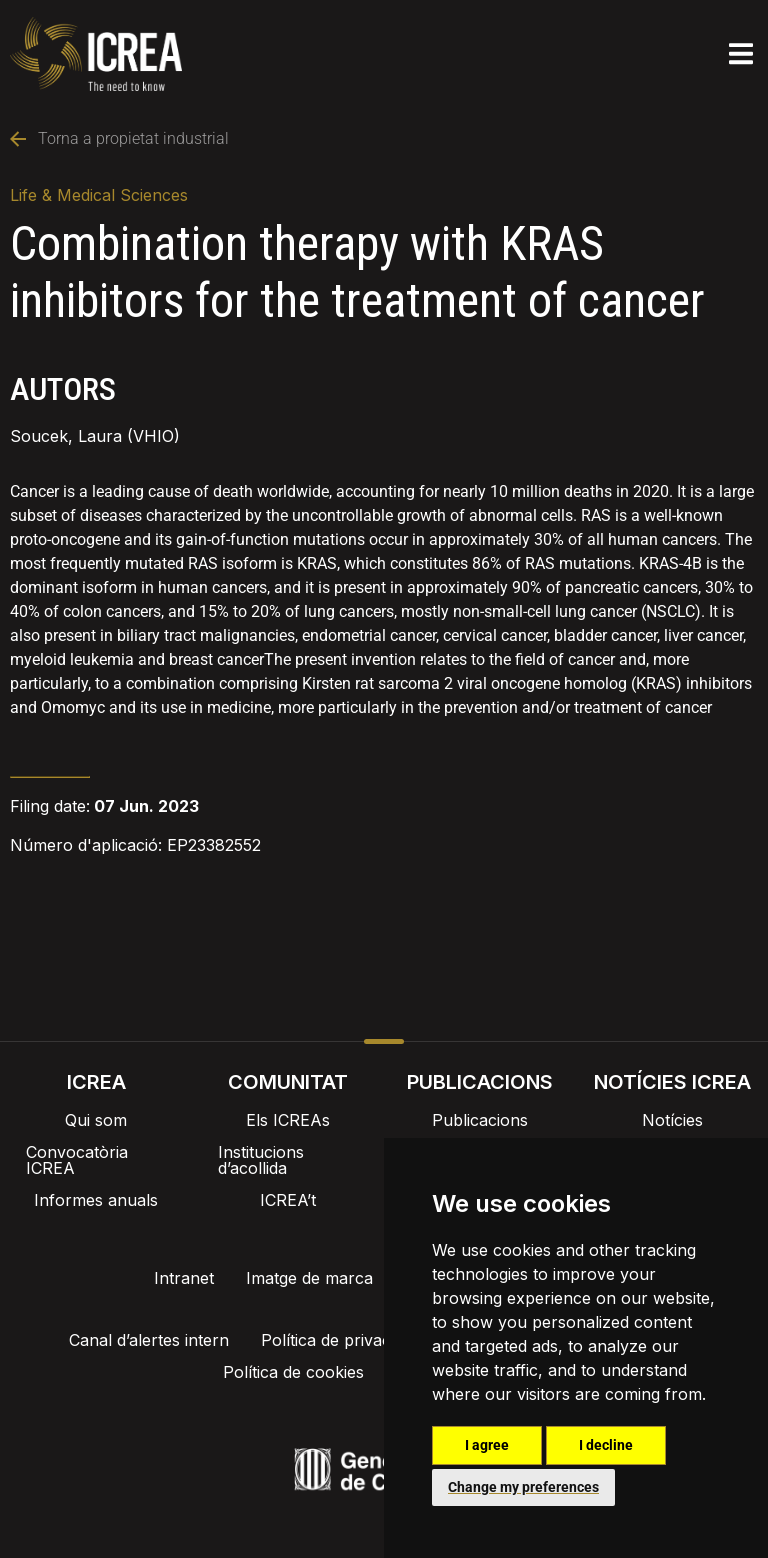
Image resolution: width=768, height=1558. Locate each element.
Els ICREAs (288, 1120)
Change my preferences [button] (523, 1487)
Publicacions (480, 1120)
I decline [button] (606, 1445)
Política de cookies (298, 1372)
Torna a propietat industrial (119, 138)
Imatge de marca (309, 1278)
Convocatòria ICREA (77, 1160)
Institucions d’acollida (261, 1160)
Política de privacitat (343, 1340)
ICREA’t (288, 1200)
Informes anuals (96, 1200)
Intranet (184, 1278)
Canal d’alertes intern (155, 1340)
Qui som (96, 1120)
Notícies (672, 1120)
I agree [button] (487, 1445)
